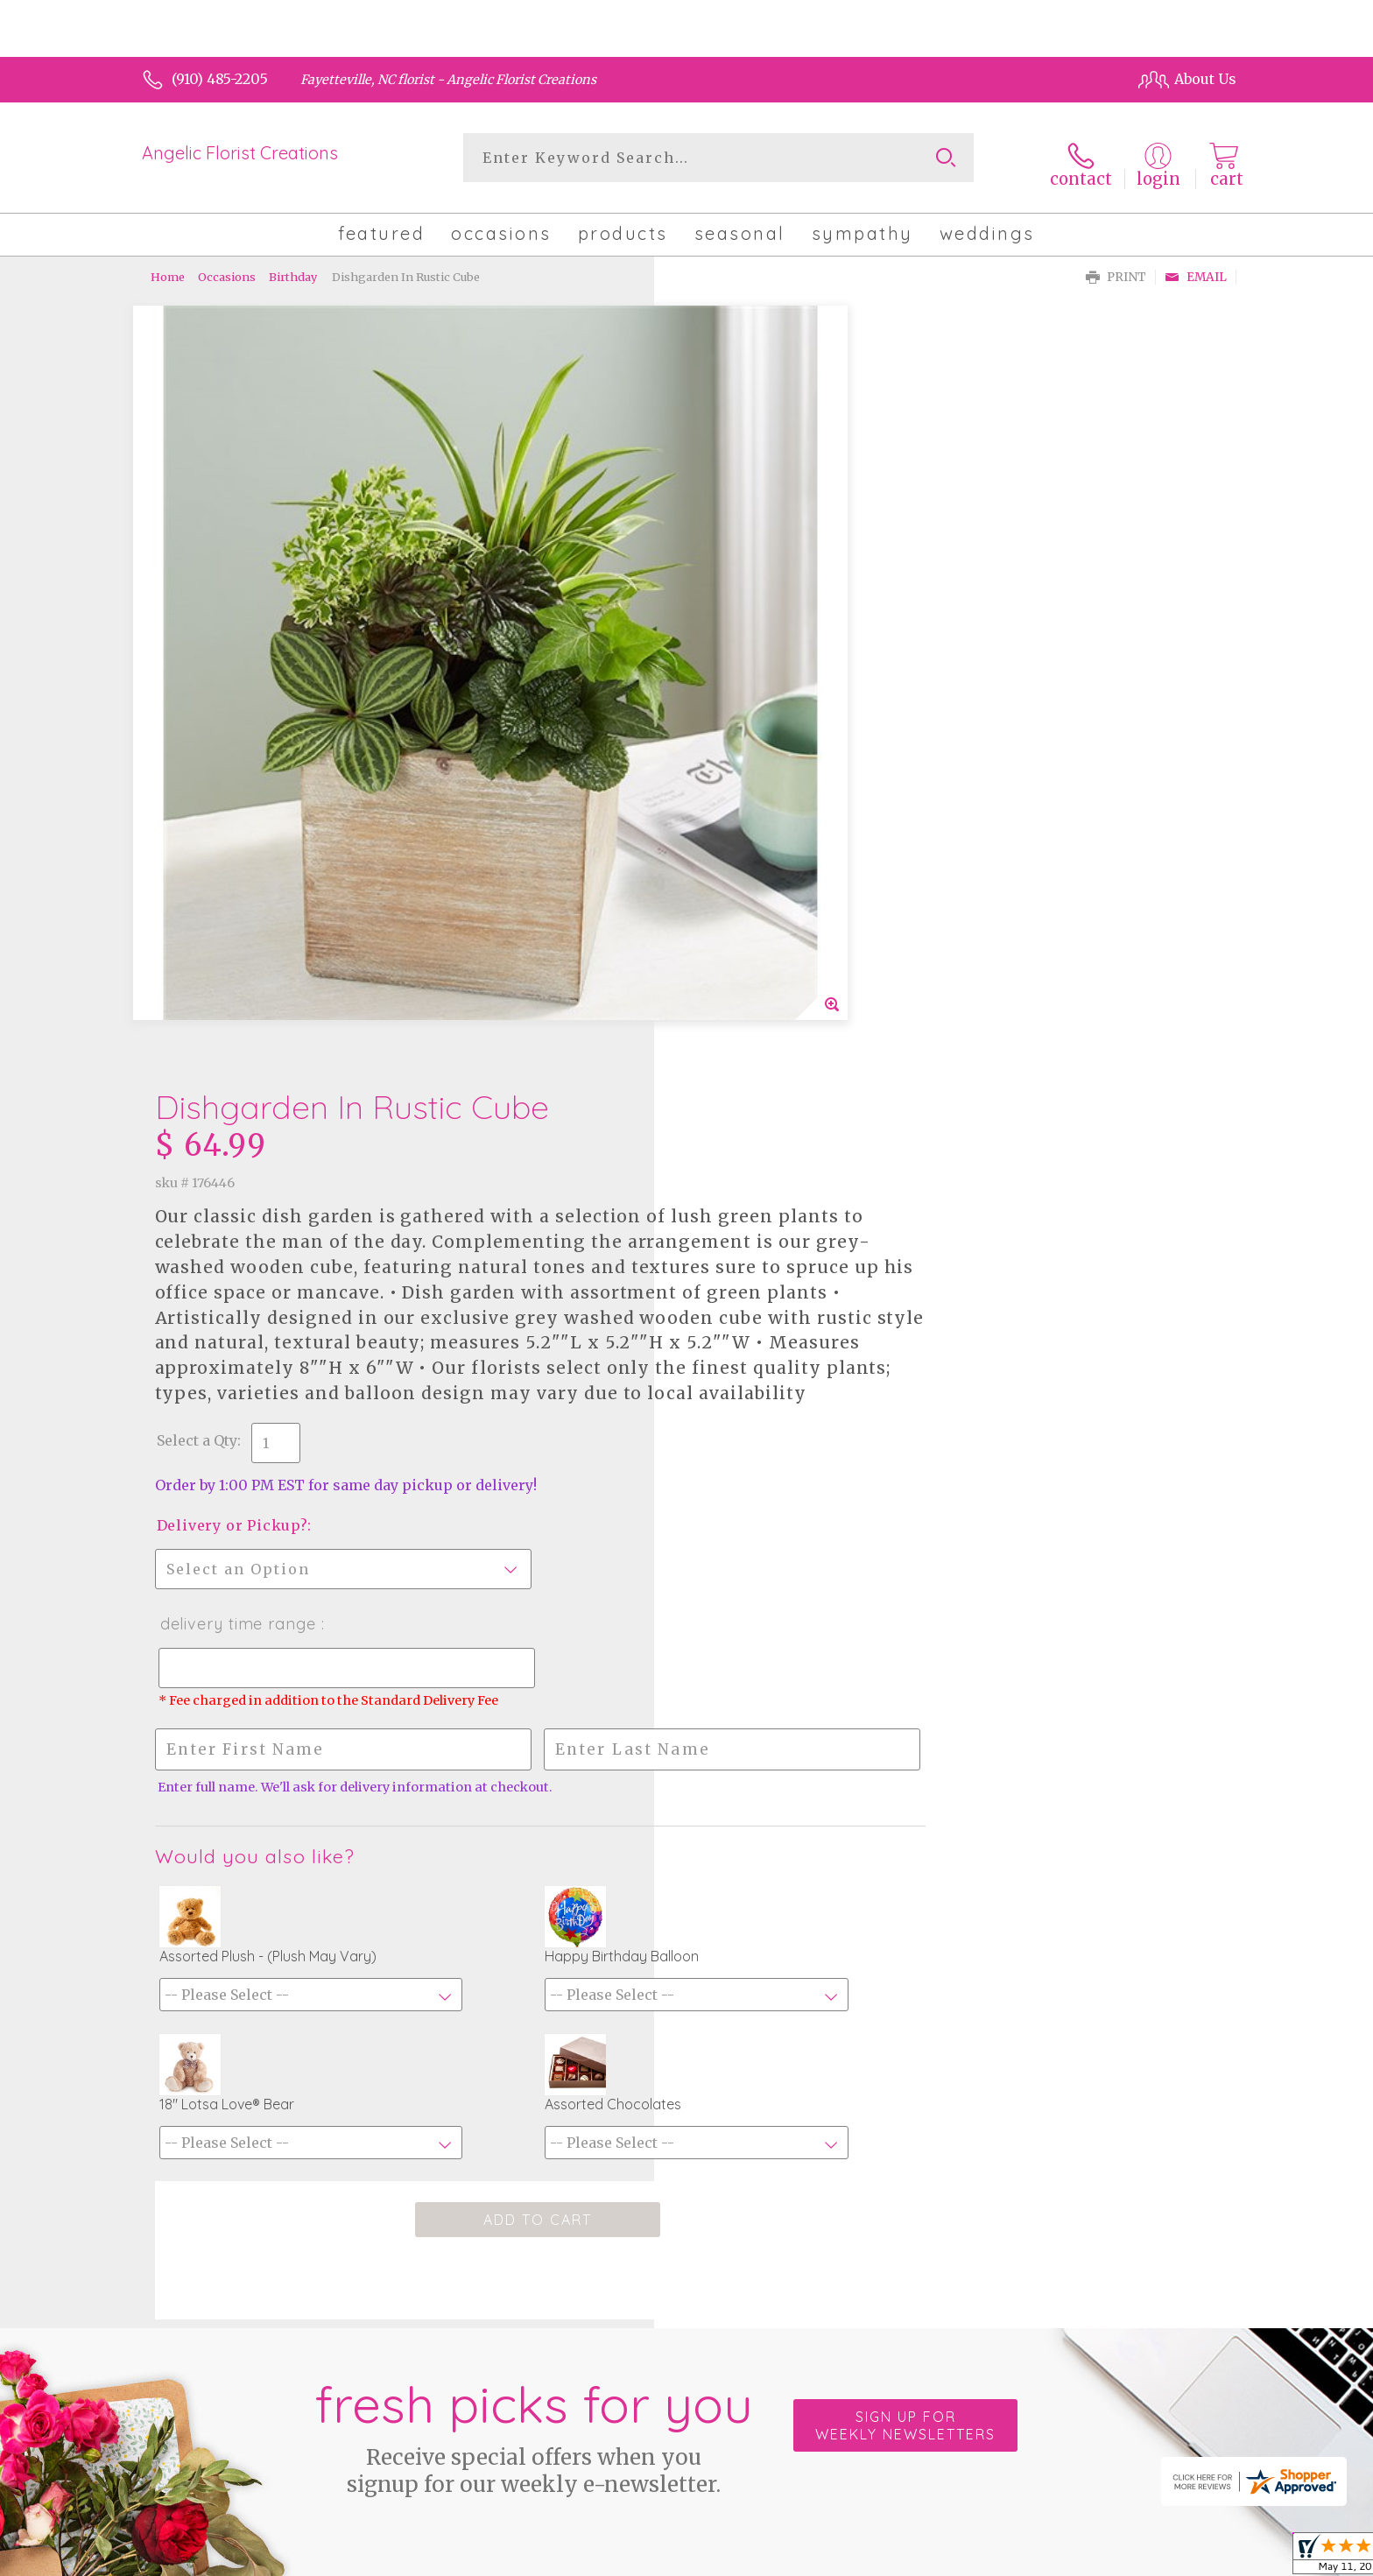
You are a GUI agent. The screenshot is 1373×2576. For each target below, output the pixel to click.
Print (1116, 267)
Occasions (227, 267)
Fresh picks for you (533, 1906)
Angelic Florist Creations (240, 153)
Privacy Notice (942, 2558)
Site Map (1188, 2558)
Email (1196, 267)
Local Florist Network (1074, 2558)
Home (168, 267)
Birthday (293, 267)
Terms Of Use (835, 2558)
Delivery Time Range (768, 930)
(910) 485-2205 (220, 79)
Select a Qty (728, 747)
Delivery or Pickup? (763, 832)
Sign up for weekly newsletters (905, 1896)
